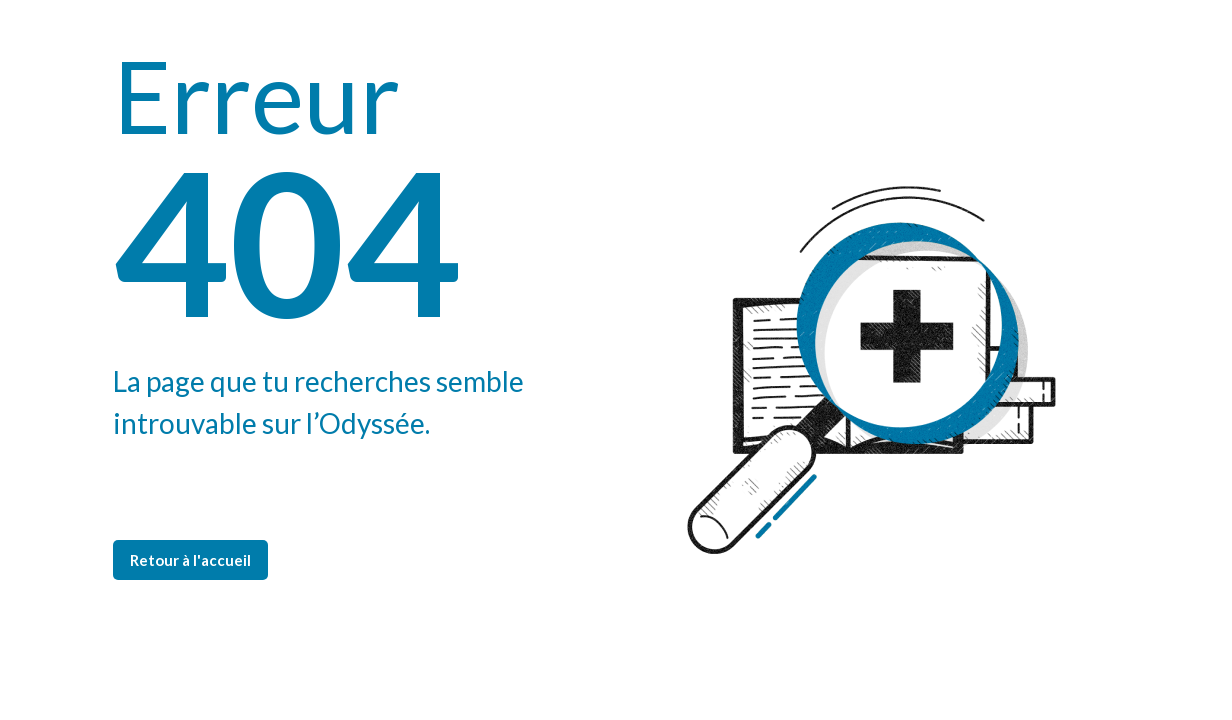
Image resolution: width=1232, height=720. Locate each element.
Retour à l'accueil (190, 560)
